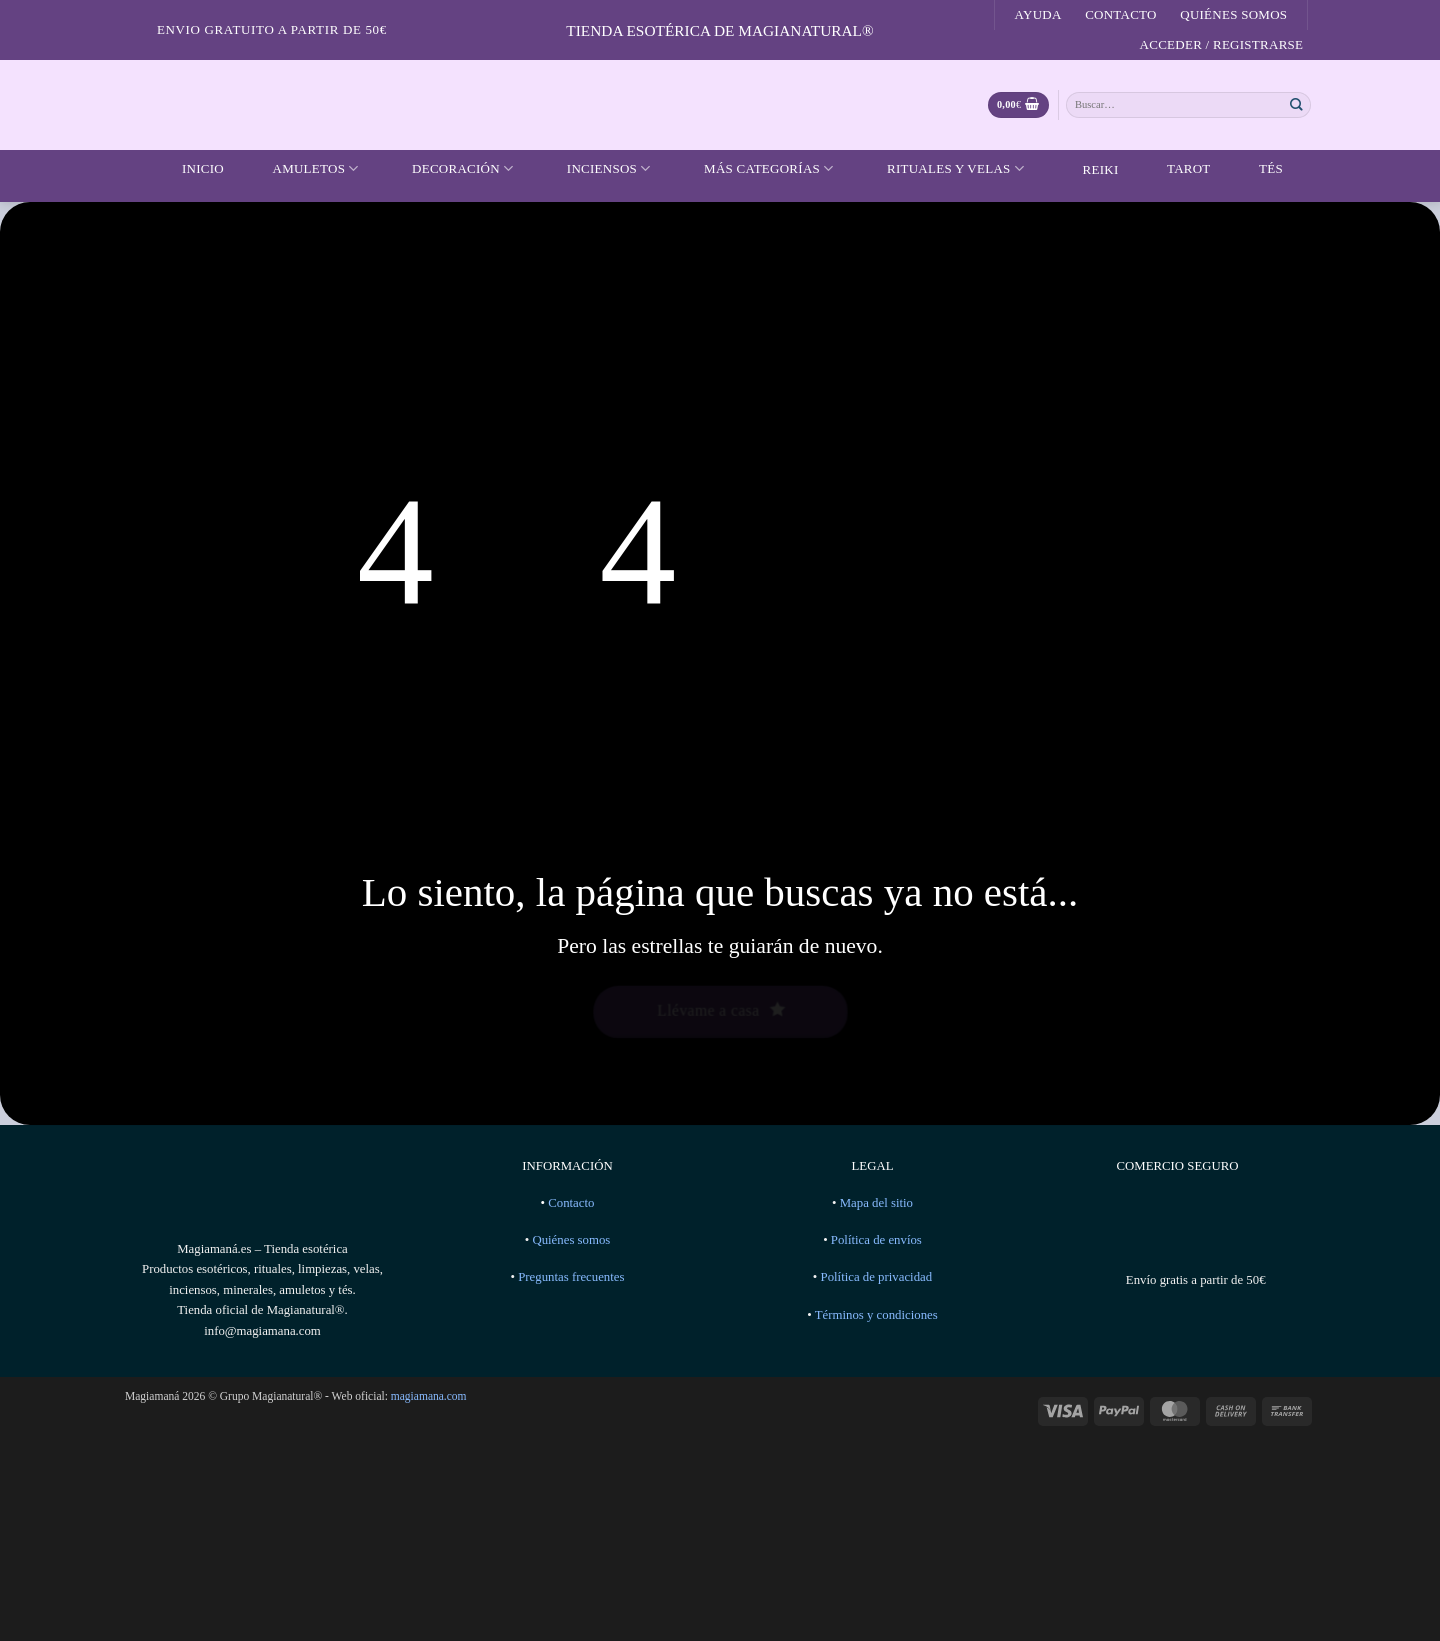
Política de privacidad (877, 1277)
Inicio (190, 169)
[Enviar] (1297, 104)
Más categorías (756, 169)
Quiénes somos (1233, 14)
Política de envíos (876, 1240)
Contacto (1121, 14)
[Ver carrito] (1018, 105)
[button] (1221, 45)
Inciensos (596, 169)
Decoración (450, 169)
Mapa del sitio (876, 1203)
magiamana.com (429, 1396)
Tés (1258, 169)
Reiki (1086, 169)
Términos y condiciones (876, 1315)
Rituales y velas (943, 169)
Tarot (1176, 169)
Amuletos (303, 169)
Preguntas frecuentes (571, 1277)
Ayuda (1038, 14)
